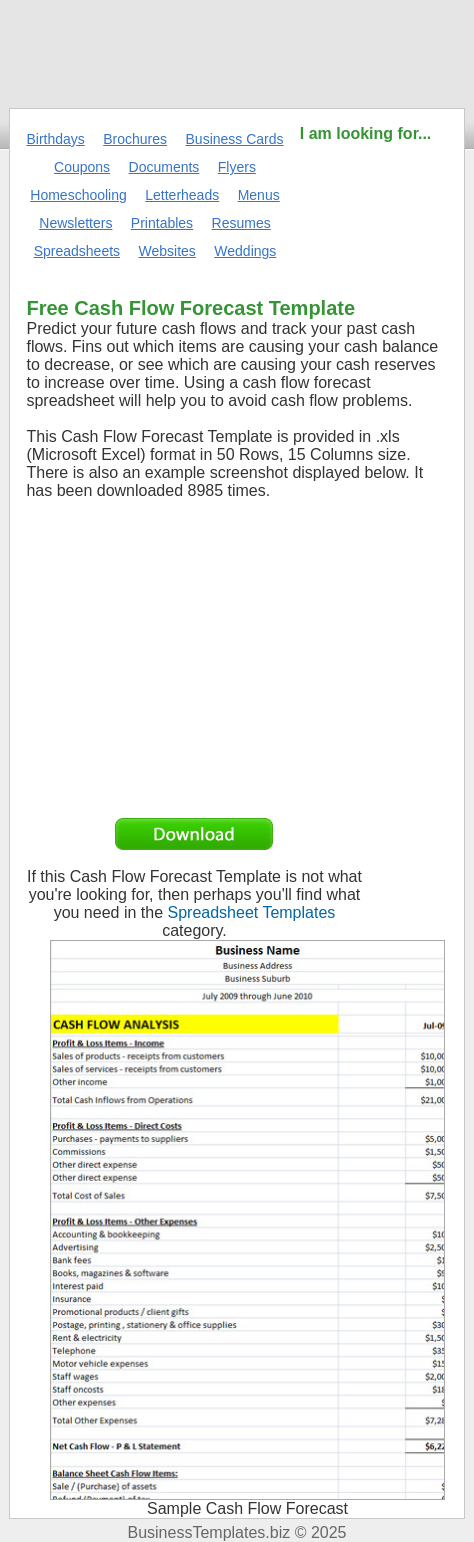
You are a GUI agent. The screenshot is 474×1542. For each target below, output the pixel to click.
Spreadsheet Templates (252, 912)
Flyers (237, 167)
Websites (167, 251)
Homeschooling (78, 195)
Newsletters (75, 223)
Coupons (82, 167)
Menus (259, 195)
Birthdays (55, 139)
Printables (162, 223)
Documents (164, 167)
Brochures (135, 139)
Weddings (245, 251)
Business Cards (235, 139)
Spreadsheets (77, 251)
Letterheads (182, 195)
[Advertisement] (366, 207)
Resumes (241, 223)
